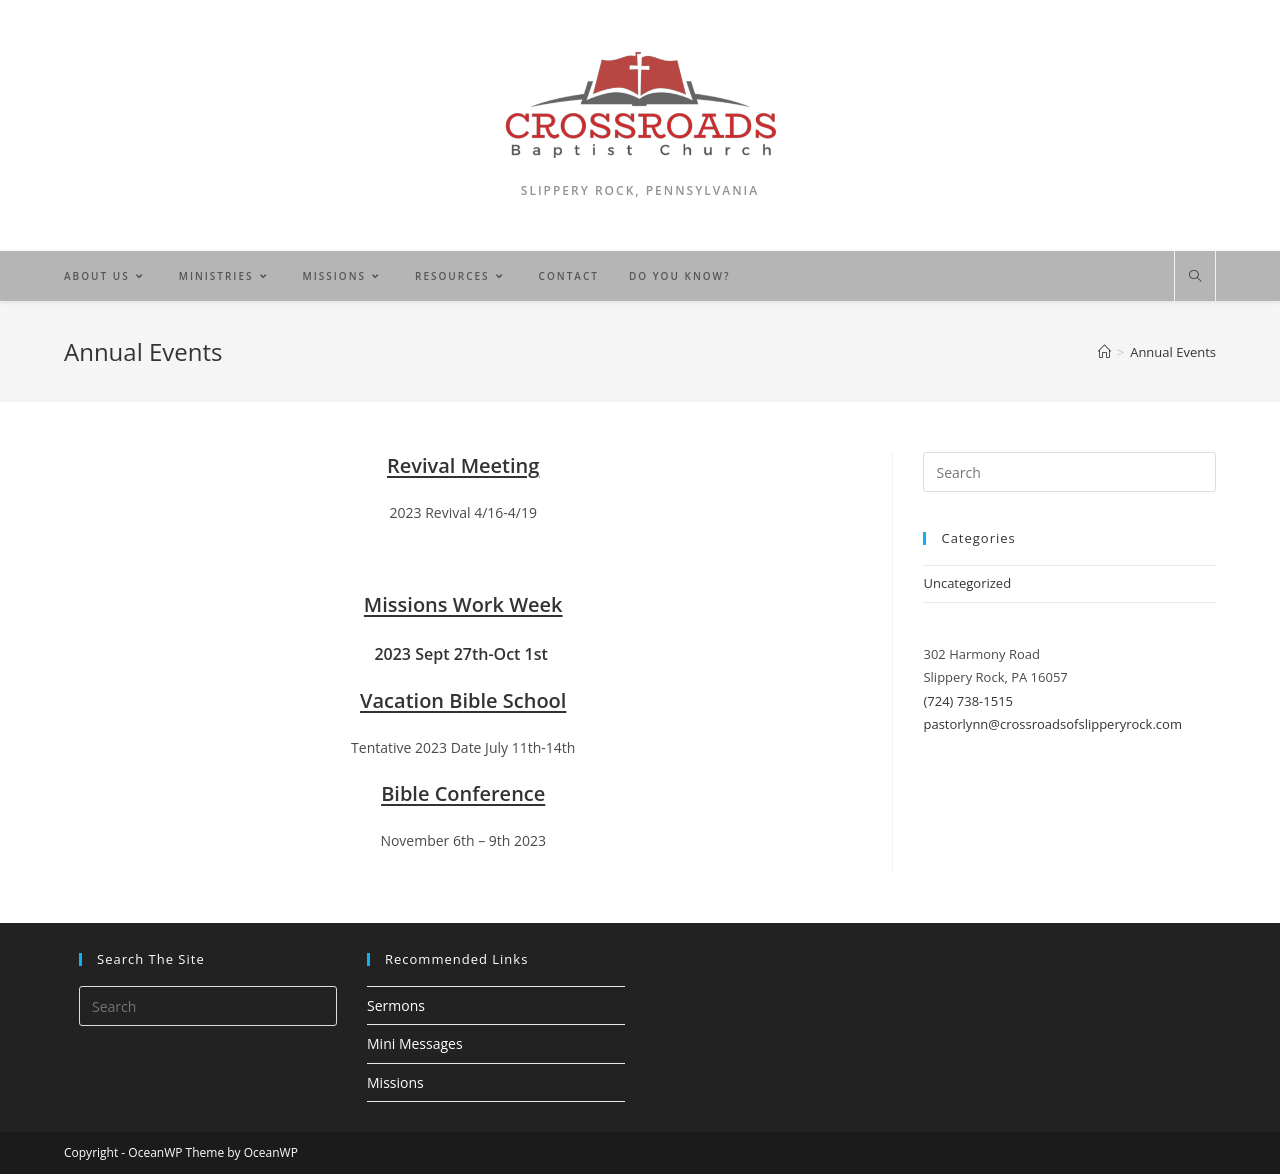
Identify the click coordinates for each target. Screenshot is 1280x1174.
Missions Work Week (463, 604)
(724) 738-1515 (968, 701)
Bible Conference (463, 793)
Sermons (396, 1005)
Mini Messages (415, 1043)
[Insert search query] (1069, 472)
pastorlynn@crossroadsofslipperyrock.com (1052, 724)
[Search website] (1195, 277)
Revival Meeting (463, 465)
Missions (395, 1082)
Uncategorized (967, 583)
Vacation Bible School (463, 700)
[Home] (1104, 352)
